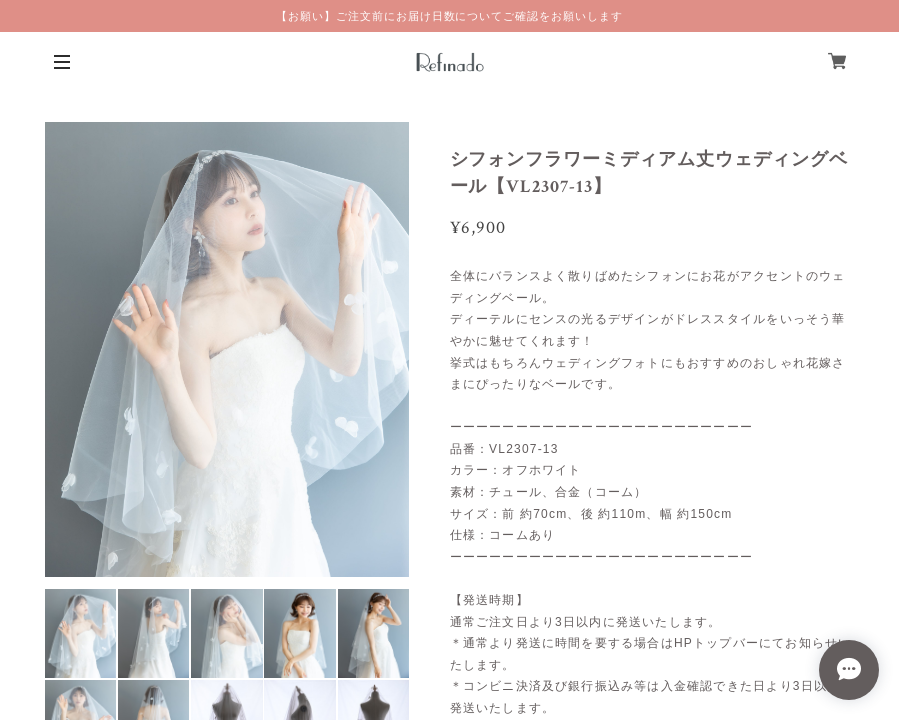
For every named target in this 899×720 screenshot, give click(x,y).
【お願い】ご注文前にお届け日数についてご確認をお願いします (449, 16)
